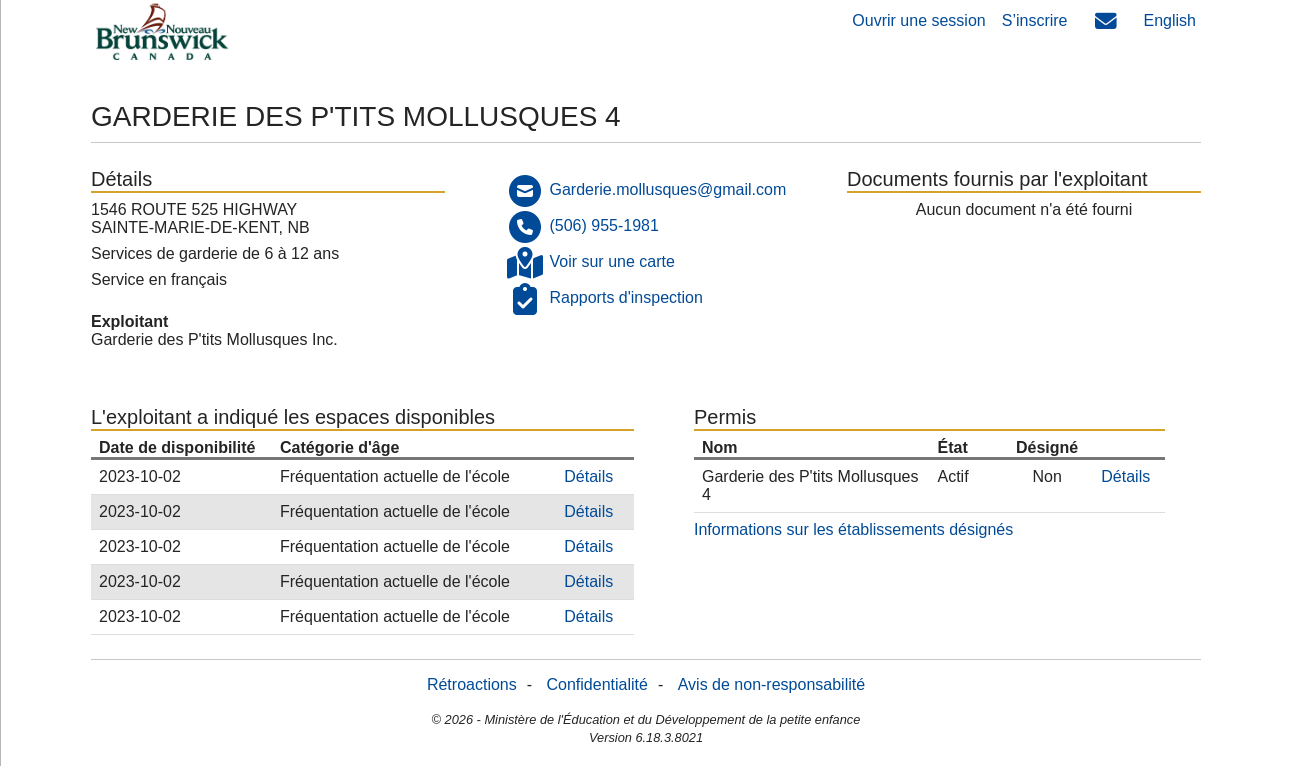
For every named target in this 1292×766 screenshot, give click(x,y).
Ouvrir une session (918, 20)
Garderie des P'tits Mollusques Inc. (214, 339)
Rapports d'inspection (625, 297)
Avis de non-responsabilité (771, 684)
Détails (588, 476)
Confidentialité (597, 684)
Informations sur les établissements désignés (853, 529)
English (1170, 20)
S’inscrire (1035, 20)
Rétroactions (472, 684)
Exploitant (129, 321)
